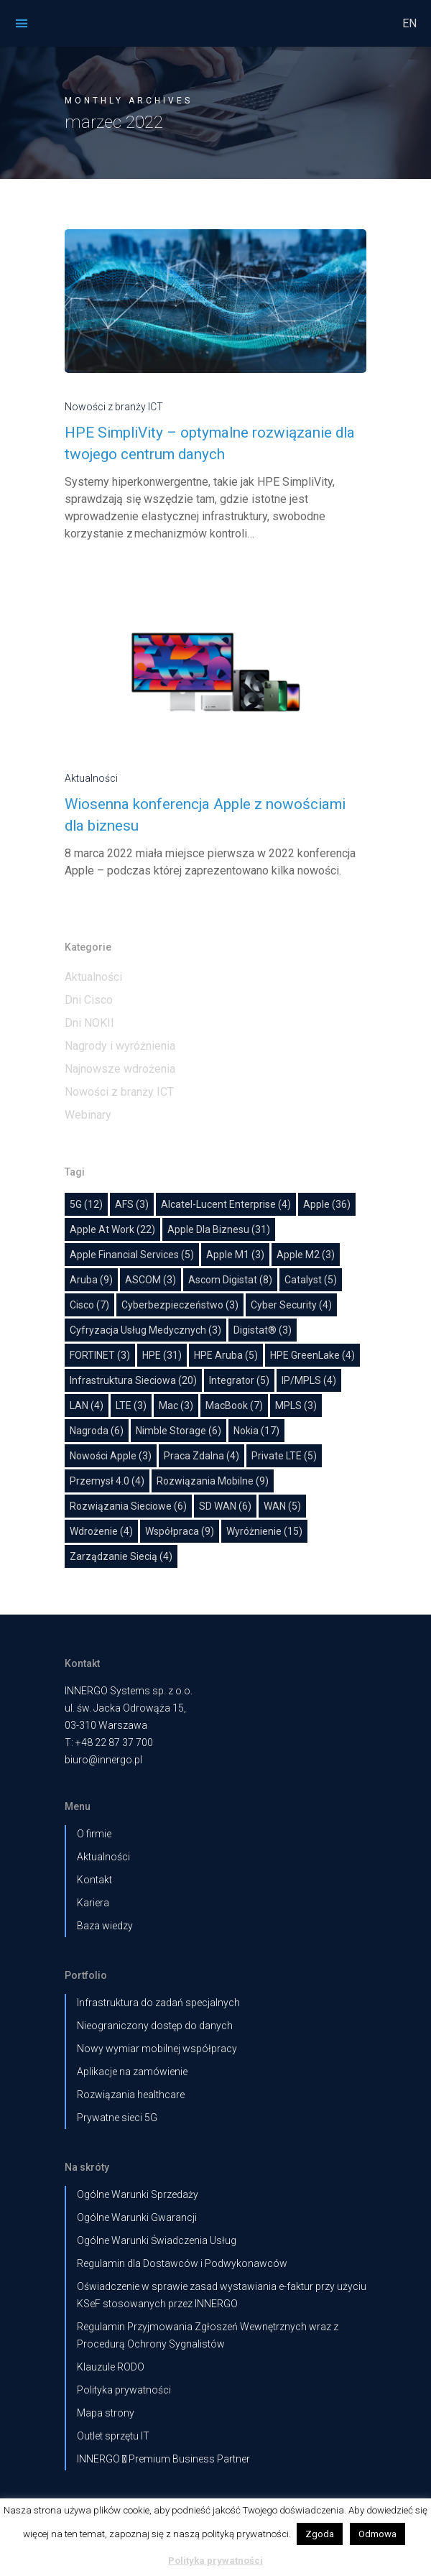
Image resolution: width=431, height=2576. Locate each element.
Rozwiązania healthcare (131, 2094)
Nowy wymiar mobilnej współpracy (157, 2048)
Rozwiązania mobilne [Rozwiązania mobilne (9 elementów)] (213, 1481)
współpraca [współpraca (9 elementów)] (179, 1531)
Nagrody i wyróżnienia (120, 1046)
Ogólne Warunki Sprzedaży (137, 2194)
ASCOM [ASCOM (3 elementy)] (150, 1279)
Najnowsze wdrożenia (120, 1069)
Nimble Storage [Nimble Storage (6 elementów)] (178, 1430)
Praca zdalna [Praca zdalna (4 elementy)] (201, 1456)
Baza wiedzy (105, 1925)
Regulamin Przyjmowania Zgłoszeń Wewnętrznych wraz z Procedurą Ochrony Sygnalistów (207, 2335)
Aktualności (91, 778)
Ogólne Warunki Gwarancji (137, 2217)
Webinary (88, 1115)
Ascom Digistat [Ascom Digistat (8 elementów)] (230, 1279)
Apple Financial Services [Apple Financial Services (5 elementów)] (132, 1254)
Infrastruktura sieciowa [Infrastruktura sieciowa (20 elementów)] (133, 1380)
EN (409, 23)
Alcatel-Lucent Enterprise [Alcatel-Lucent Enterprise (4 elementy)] (226, 1204)
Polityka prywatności (124, 2390)
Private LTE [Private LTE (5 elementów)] (284, 1456)
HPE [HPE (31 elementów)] (162, 1355)
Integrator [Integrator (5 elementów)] (239, 1380)
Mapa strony (105, 2413)
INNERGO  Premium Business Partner (163, 2459)
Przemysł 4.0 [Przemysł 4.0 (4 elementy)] (107, 1481)
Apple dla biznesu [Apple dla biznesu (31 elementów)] (218, 1229)
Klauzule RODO (110, 2367)
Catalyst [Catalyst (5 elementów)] (310, 1279)
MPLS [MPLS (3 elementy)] (296, 1405)
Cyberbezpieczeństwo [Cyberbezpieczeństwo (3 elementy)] (179, 1305)
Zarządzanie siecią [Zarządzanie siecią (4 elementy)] (121, 1556)
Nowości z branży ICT (114, 406)
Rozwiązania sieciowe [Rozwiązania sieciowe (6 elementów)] (128, 1506)
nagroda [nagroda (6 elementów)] (97, 1430)
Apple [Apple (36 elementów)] (327, 1204)
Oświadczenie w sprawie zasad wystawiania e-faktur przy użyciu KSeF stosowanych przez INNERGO (221, 2295)
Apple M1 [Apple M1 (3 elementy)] (235, 1254)
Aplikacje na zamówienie (132, 2071)
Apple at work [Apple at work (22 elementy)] (112, 1229)
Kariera (93, 1902)
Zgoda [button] (319, 2534)
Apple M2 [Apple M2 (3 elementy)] (306, 1254)
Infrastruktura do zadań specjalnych (158, 2002)
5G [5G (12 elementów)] (86, 1204)
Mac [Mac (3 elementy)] (176, 1405)
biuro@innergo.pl (103, 1759)
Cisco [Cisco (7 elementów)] (89, 1305)
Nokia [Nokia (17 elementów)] (256, 1430)
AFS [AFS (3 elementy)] (132, 1204)
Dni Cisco (89, 1000)
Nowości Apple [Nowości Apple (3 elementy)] (111, 1456)
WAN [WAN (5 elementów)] (282, 1506)
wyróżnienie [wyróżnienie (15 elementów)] (264, 1531)
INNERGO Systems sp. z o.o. (129, 1690)
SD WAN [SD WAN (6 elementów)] (225, 1506)
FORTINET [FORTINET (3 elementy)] (100, 1355)
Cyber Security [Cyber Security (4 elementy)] (291, 1305)
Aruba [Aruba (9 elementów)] (91, 1279)
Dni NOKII (89, 1023)
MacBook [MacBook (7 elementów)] (234, 1405)
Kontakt (94, 1879)
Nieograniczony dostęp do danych (155, 2025)
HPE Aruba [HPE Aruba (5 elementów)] (226, 1355)
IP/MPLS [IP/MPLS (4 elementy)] (309, 1380)
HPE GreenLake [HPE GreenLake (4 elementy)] (312, 1355)
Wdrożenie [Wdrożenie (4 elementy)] (101, 1531)
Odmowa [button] (377, 2534)
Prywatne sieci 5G (117, 2117)
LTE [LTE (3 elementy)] (131, 1405)
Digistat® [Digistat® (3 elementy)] (262, 1330)
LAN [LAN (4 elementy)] (86, 1405)
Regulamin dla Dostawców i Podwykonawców (182, 2263)
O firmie (94, 1833)
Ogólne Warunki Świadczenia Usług (156, 2240)
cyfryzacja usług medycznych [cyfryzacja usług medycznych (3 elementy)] (145, 1330)
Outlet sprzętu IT (113, 2436)
